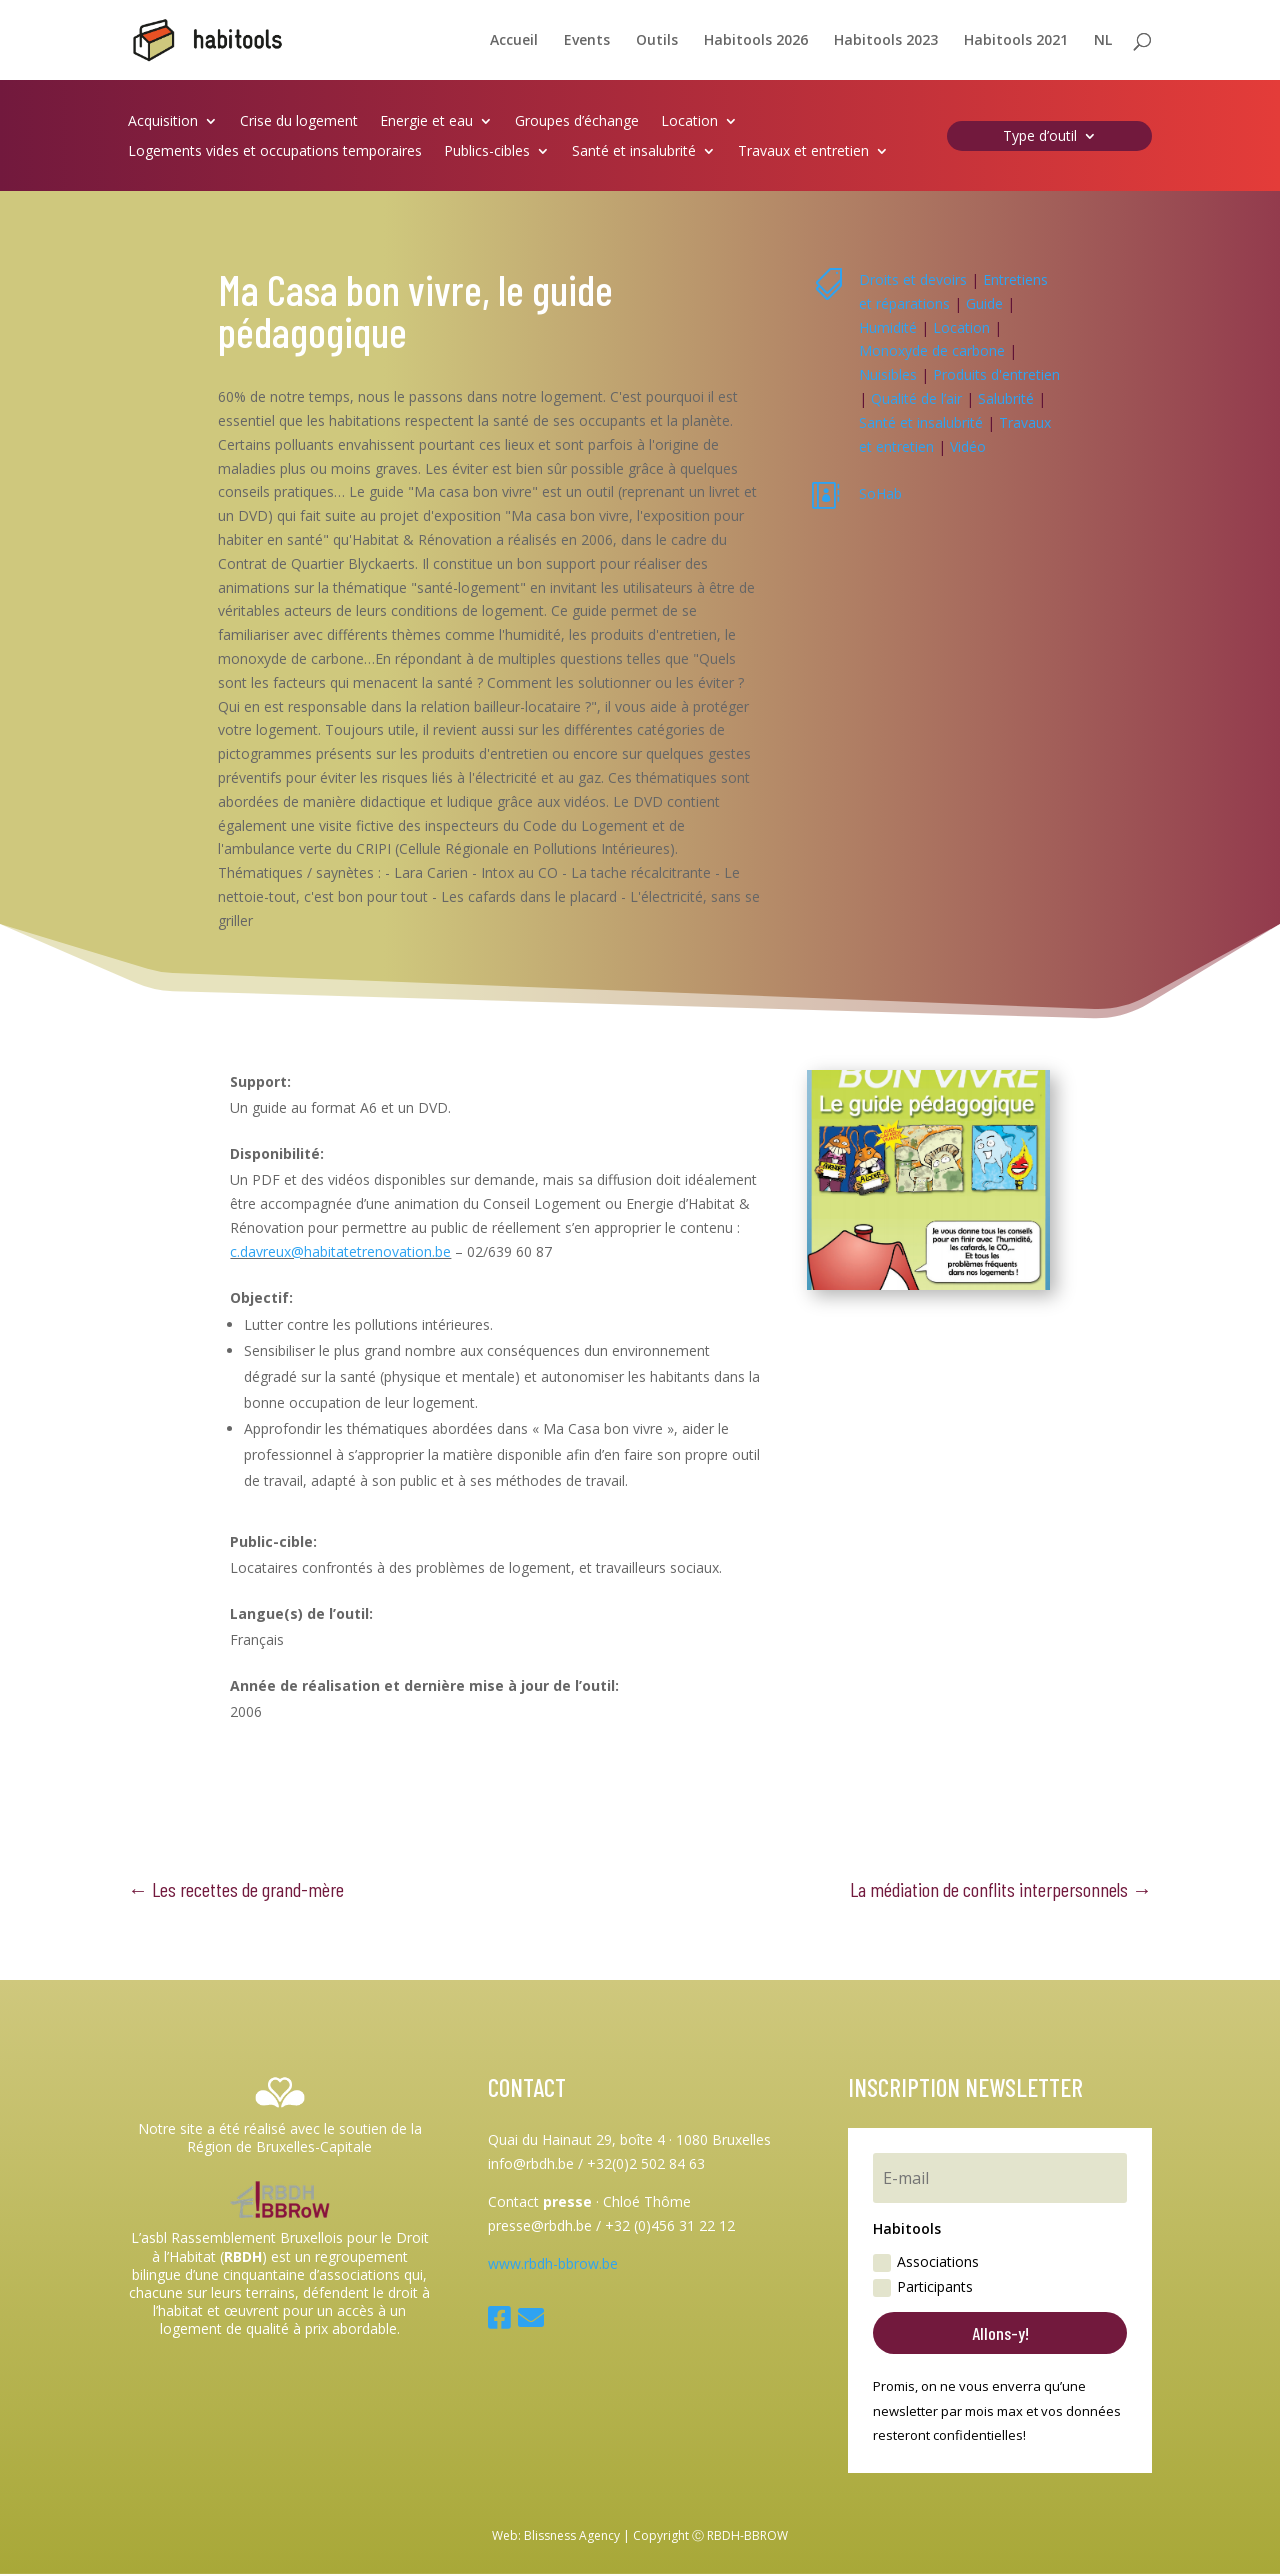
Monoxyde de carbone (932, 350)
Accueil (514, 41)
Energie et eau (426, 122)
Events (587, 41)
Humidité (888, 327)
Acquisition (163, 122)
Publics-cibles (487, 152)
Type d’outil (1040, 137)
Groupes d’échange (577, 122)
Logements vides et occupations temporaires (275, 152)
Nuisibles (888, 374)
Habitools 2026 (756, 41)
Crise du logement (299, 122)
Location (689, 122)
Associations (926, 2262)
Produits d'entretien (996, 374)
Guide (984, 303)
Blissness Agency (572, 2535)
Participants (923, 2287)
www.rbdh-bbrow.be (553, 2263)
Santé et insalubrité (634, 152)
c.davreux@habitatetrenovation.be (340, 1251)
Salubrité (1006, 398)
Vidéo (968, 446)
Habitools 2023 (886, 41)
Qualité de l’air (916, 398)
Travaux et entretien (803, 152)
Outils (657, 41)
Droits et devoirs (913, 279)
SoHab (880, 493)
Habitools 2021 (1016, 41)
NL (1103, 41)
